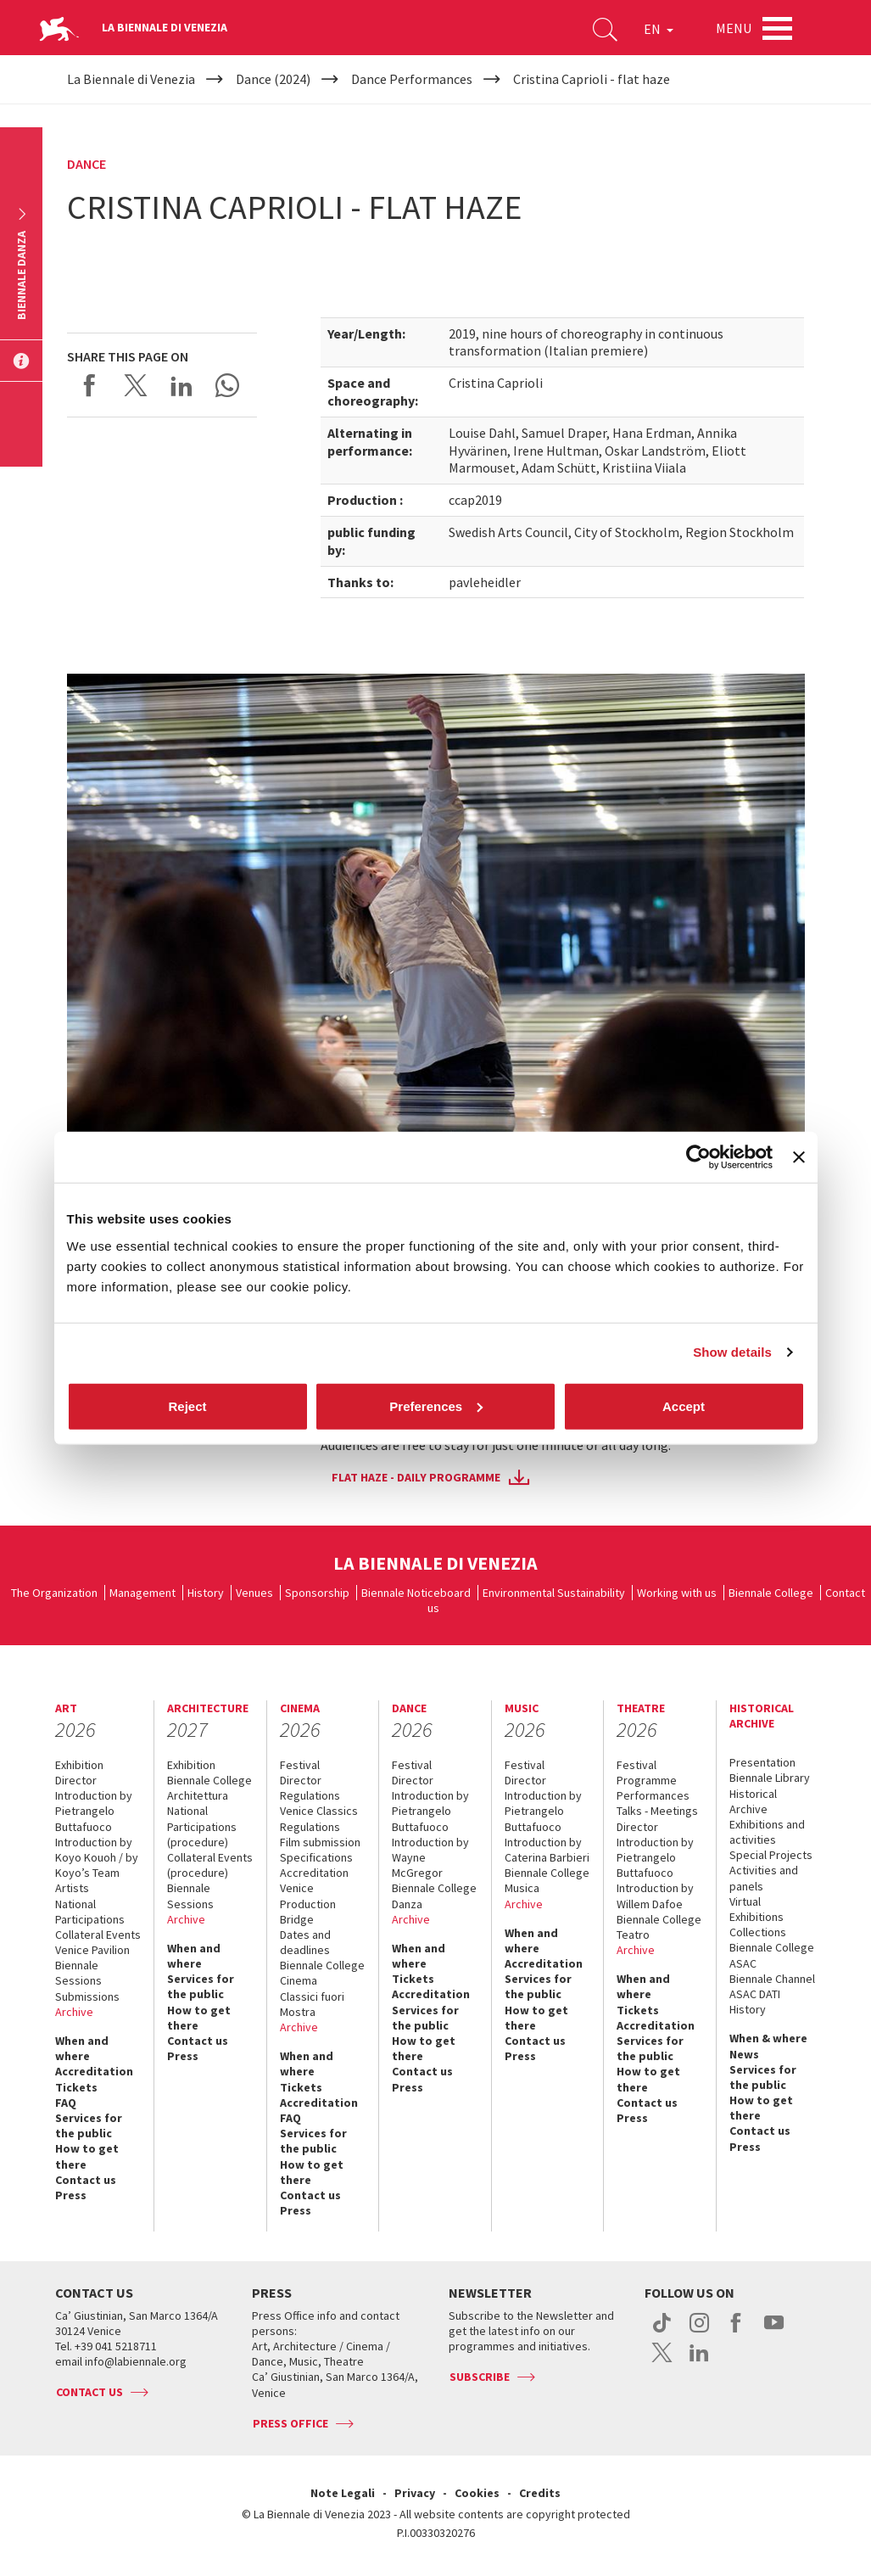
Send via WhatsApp (227, 385)
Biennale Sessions (78, 1972)
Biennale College (771, 1592)
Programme (647, 1780)
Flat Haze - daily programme (416, 1477)
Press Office (290, 2423)
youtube (774, 2331)
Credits (540, 2492)
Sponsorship (317, 1592)
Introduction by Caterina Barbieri (547, 1849)
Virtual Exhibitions (756, 1909)
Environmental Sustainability (554, 1592)
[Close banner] (799, 1157)
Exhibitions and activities (767, 1832)
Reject (187, 1405)
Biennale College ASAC (771, 1955)
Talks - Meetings (657, 1810)
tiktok (662, 2331)
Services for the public (88, 2125)
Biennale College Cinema (322, 1972)
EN (658, 28)
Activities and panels (763, 1877)
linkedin (699, 2361)
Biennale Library (769, 1777)
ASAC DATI (754, 1994)
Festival (300, 1764)
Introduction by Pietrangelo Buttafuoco (93, 1811)
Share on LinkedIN (181, 385)
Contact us (85, 2179)
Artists (72, 1888)
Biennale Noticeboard (416, 1592)
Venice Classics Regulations (319, 1818)
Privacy (414, 2492)
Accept (683, 1405)
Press (71, 2195)
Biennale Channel (772, 1978)
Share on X (136, 385)
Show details (732, 1352)
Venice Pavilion (92, 1949)
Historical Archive (753, 1801)
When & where (768, 2038)
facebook (736, 2331)
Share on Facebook (90, 385)
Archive (74, 2011)
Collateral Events (98, 1934)
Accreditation (94, 2071)
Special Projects (770, 1854)
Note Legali (342, 2492)
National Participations (90, 1911)
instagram (699, 2331)
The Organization (54, 1592)
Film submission (320, 1842)
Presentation (762, 1762)
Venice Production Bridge (308, 1903)
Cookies (477, 2492)
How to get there (87, 2156)
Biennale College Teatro (659, 1927)
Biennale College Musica (547, 1880)
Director (76, 1780)
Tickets (76, 2087)
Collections (757, 1932)
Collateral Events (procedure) (210, 1865)
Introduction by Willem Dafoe (655, 1895)
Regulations (310, 1795)
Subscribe (479, 2376)
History (205, 1592)
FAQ (65, 2102)
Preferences (436, 1405)
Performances (653, 1795)
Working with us (677, 1592)
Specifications (316, 1857)
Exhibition (79, 1764)
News (744, 2054)
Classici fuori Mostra (312, 2004)
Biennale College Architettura (209, 1787)
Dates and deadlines (305, 1942)
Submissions (87, 1996)
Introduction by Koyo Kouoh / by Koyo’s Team (96, 1857)
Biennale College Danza (434, 1895)
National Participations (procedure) (202, 1826)
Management (142, 1592)
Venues (254, 1592)
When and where (82, 2048)
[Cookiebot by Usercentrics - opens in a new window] (698, 1157)
